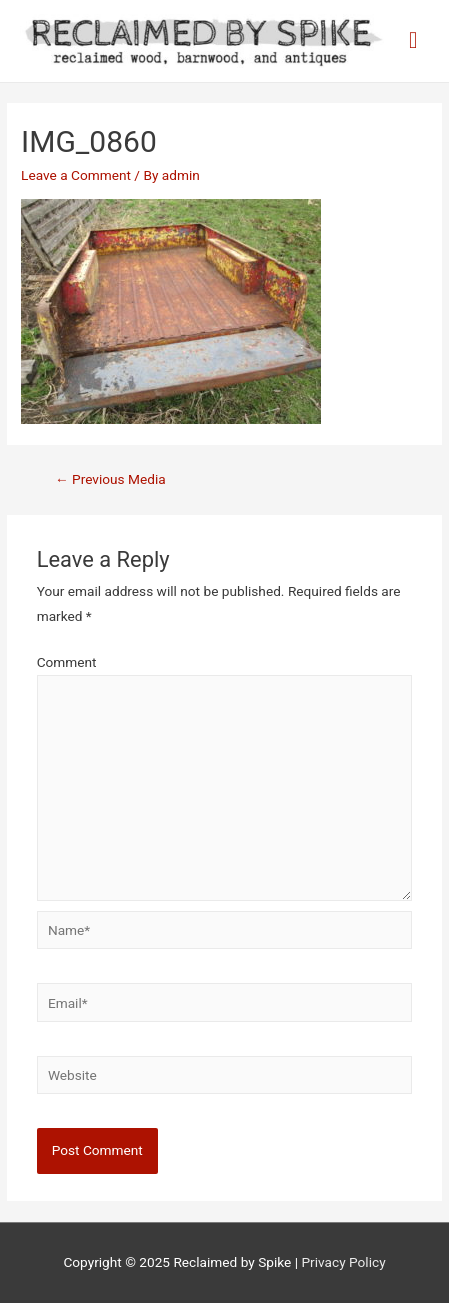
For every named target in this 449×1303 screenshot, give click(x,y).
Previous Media (110, 479)
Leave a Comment (76, 175)
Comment (67, 662)
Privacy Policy (343, 1262)
